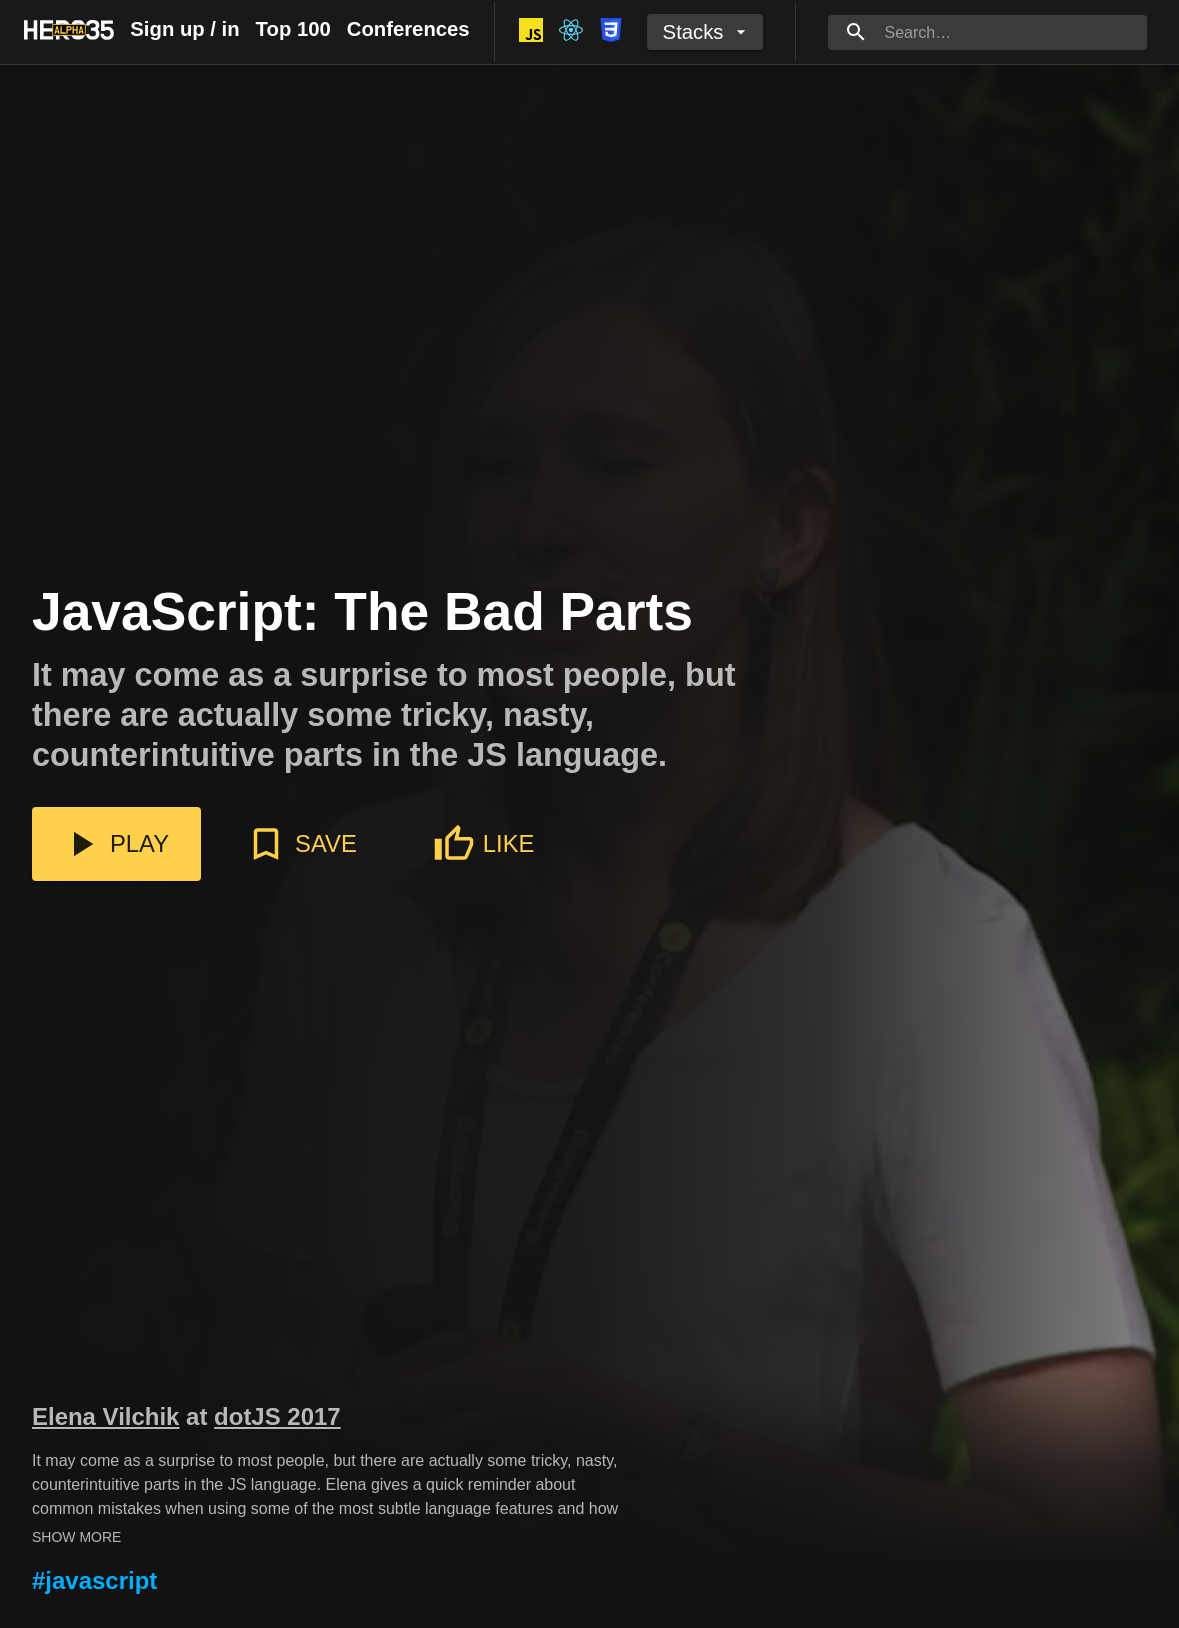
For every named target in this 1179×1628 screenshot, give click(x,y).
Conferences (408, 29)
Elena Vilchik (105, 1416)
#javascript (94, 1580)
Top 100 (293, 29)
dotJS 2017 (277, 1416)
